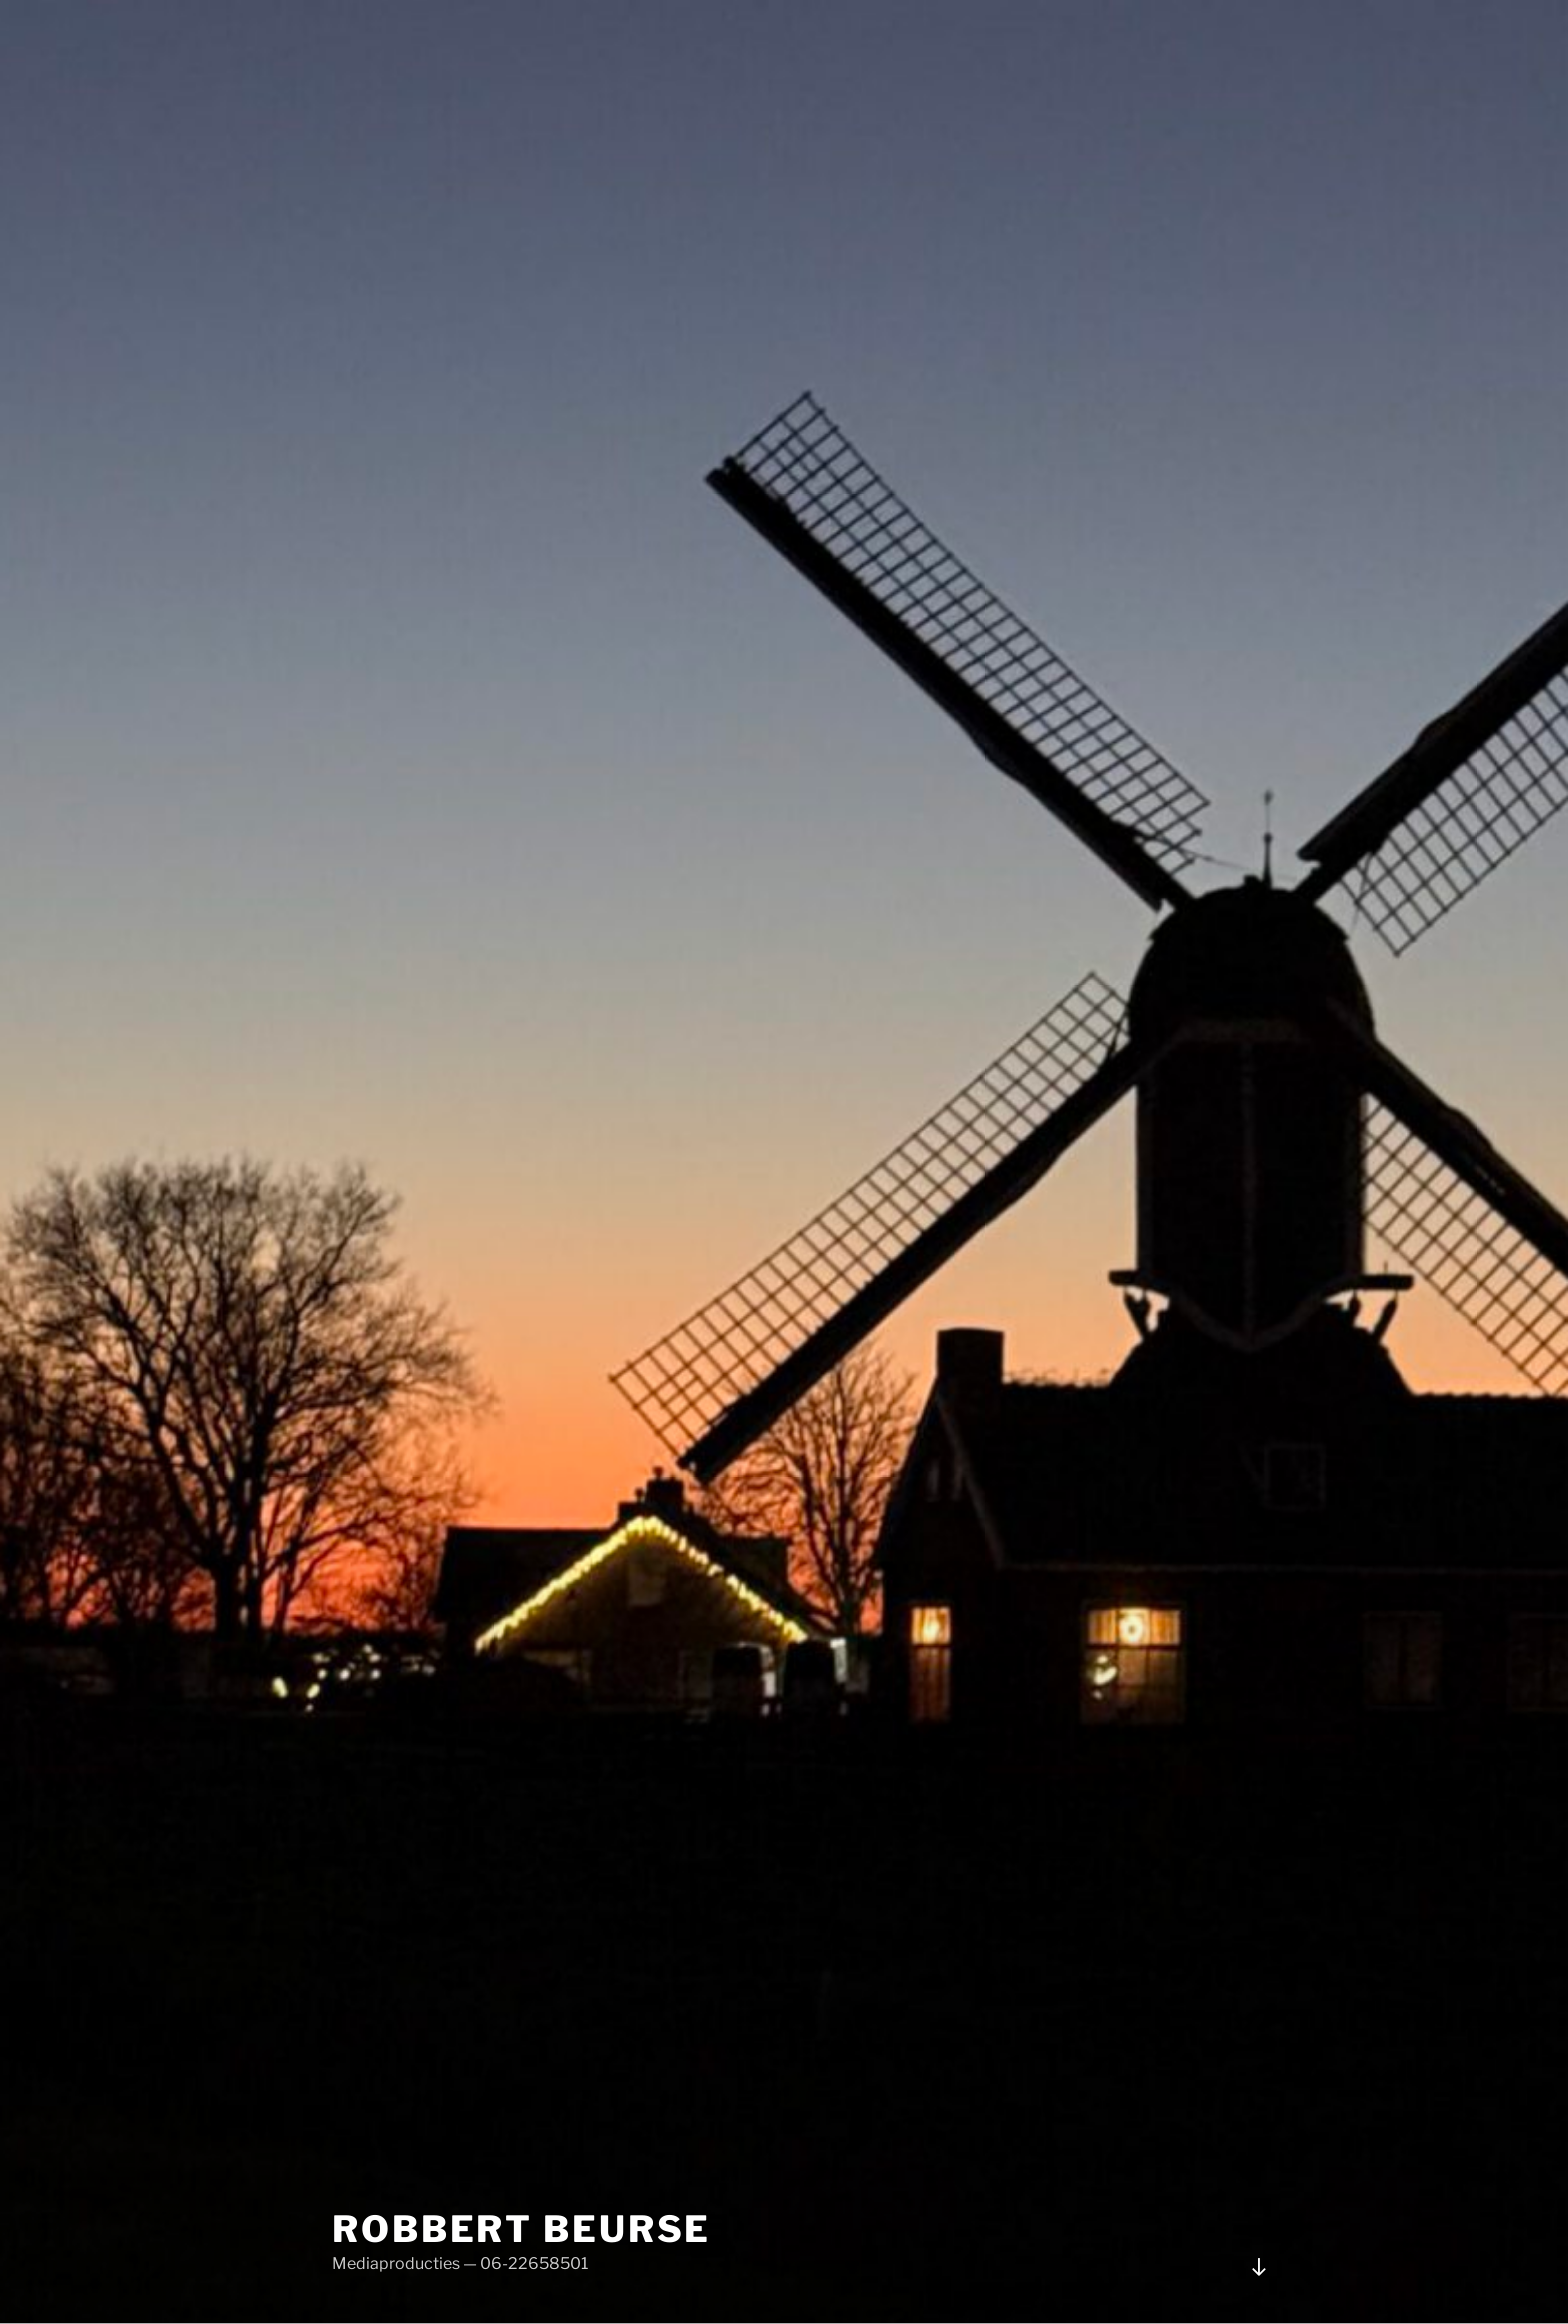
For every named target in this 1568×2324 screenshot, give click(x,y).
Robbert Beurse (521, 2229)
